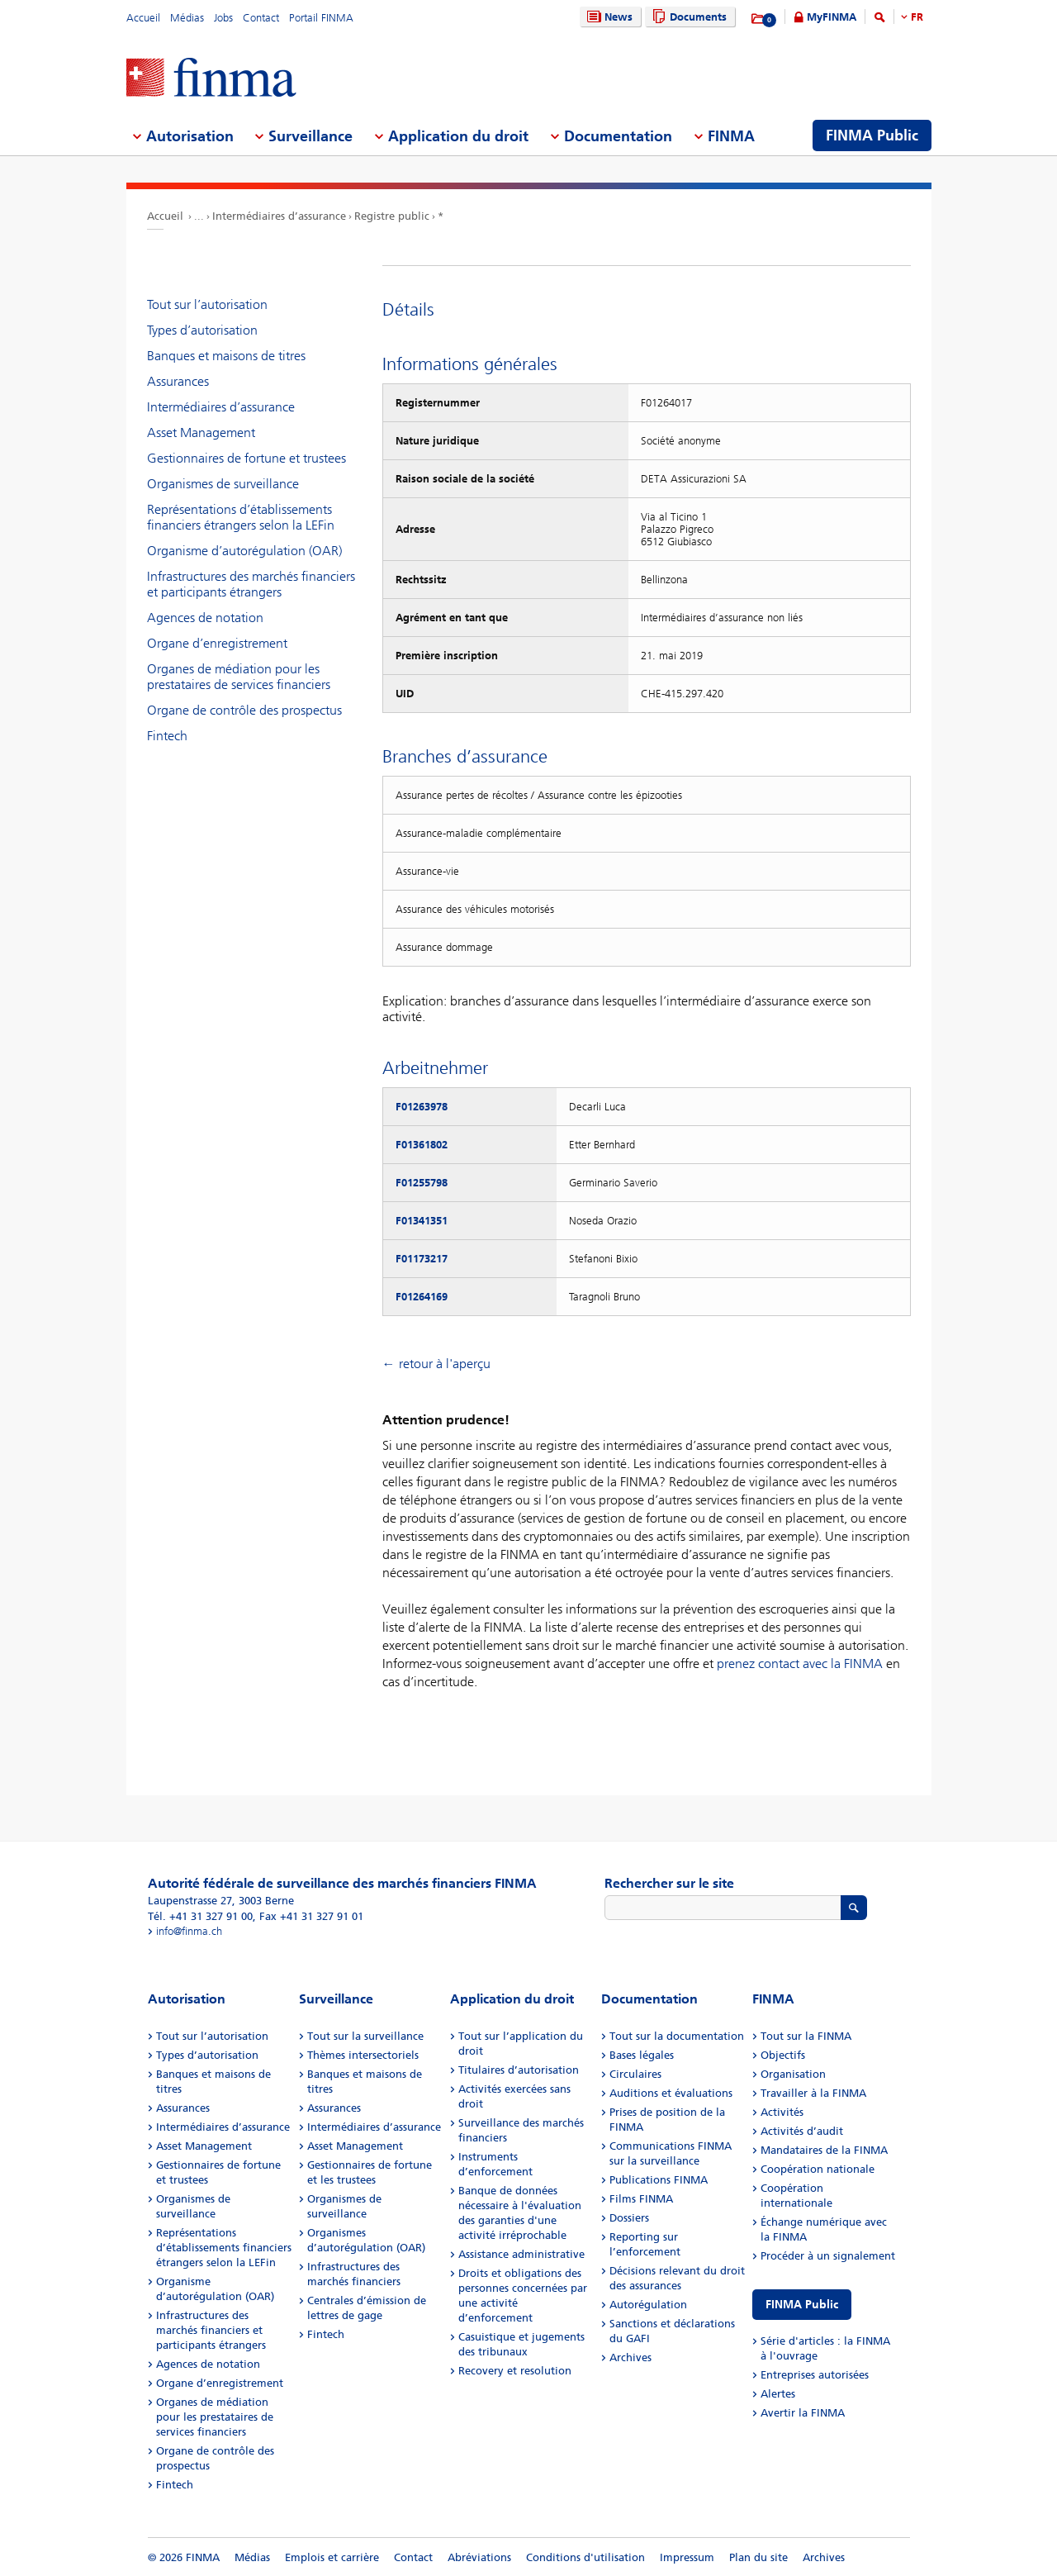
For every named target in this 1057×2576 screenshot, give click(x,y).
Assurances (178, 381)
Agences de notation (205, 617)
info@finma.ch (189, 1931)
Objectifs (783, 2055)
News (608, 17)
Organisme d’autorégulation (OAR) (244, 550)
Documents (687, 17)
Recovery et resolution (514, 2371)
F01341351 (422, 1220)
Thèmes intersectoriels (363, 2055)
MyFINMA (831, 17)
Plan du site (758, 2557)
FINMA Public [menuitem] (872, 135)
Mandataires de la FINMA (824, 2150)
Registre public (391, 216)
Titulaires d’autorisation (518, 2070)
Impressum (687, 2557)
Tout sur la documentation (676, 2036)
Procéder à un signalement (828, 2256)
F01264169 (422, 1296)
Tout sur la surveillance (365, 2036)
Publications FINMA (658, 2180)
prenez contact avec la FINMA (800, 1663)
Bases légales (641, 2055)
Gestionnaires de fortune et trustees (246, 458)
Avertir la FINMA (803, 2413)
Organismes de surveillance (223, 484)
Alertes (778, 2394)
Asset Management (201, 432)
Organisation (793, 2074)
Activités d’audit (802, 2131)
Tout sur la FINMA (806, 2036)
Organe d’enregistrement (217, 643)
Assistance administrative (521, 2254)
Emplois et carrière (332, 2557)
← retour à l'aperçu (436, 1363)
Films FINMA (641, 2199)
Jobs (223, 18)
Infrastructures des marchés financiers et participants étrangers (251, 584)
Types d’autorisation (202, 330)
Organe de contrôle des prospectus (244, 710)
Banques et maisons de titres (226, 356)
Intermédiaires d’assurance (279, 216)
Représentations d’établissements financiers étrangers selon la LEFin (240, 517)
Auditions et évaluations (670, 2093)
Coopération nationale (818, 2169)
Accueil (143, 18)
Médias (187, 18)
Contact (261, 18)
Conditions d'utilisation (585, 2557)
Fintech (167, 736)
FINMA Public (801, 2305)
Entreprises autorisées (815, 2375)
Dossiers (629, 2218)
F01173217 (422, 1258)
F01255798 (422, 1182)
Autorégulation (648, 2304)
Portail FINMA (321, 18)
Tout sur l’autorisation (207, 304)
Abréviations (479, 2557)
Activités (782, 2112)
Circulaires (635, 2074)
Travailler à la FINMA (813, 2093)
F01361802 (422, 1144)
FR (917, 17)
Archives (630, 2357)
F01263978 (422, 1106)
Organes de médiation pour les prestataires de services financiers (238, 676)
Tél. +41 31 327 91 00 (200, 1916)
